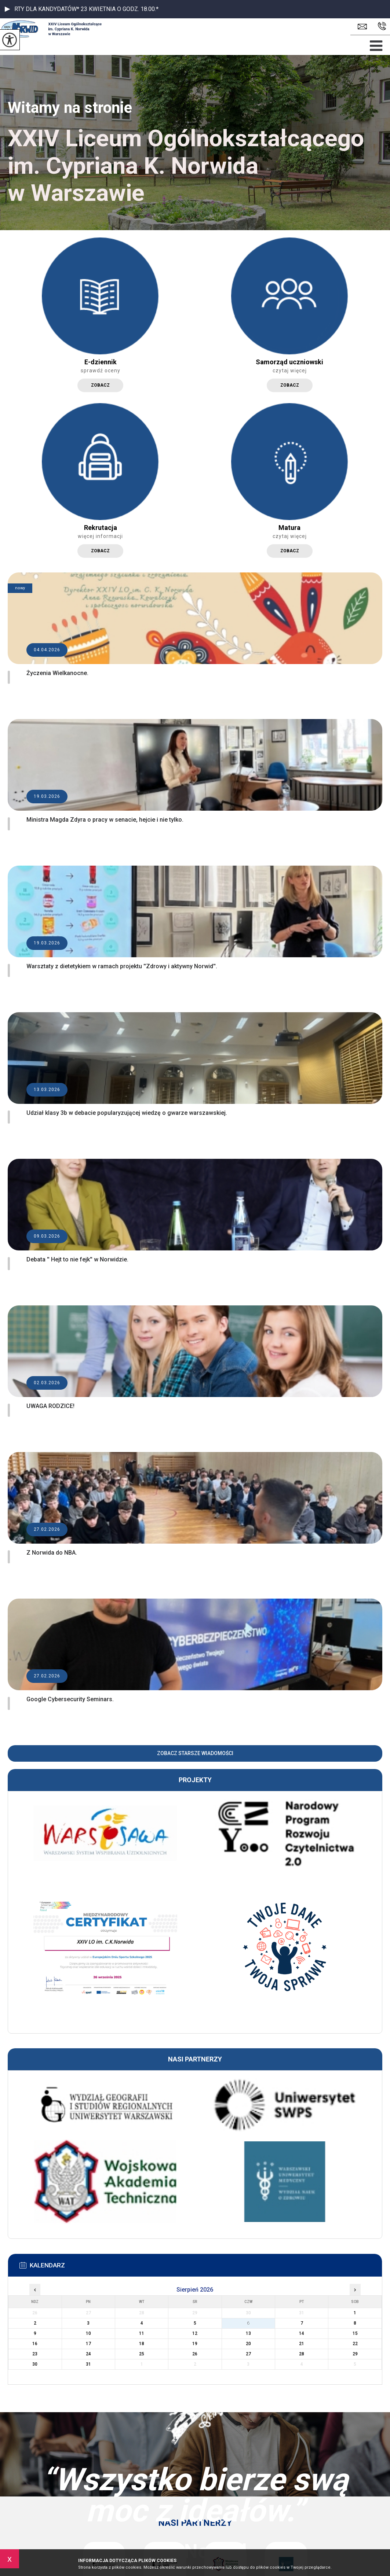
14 (301, 2333)
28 (301, 2353)
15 (355, 2333)
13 (248, 2333)
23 (34, 2353)
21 (301, 2343)
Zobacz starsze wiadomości (195, 1753)
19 (194, 2343)
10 (88, 2333)
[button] (7, 9)
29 (355, 2353)
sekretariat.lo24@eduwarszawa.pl (362, 26)
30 (34, 2364)
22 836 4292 (382, 26)
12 (194, 2333)
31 (88, 2364)
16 (34, 2343)
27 (248, 2353)
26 (194, 2353)
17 (88, 2343)
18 (141, 2343)
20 (248, 2343)
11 (141, 2333)
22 (355, 2343)
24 (88, 2353)
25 (141, 2353)
